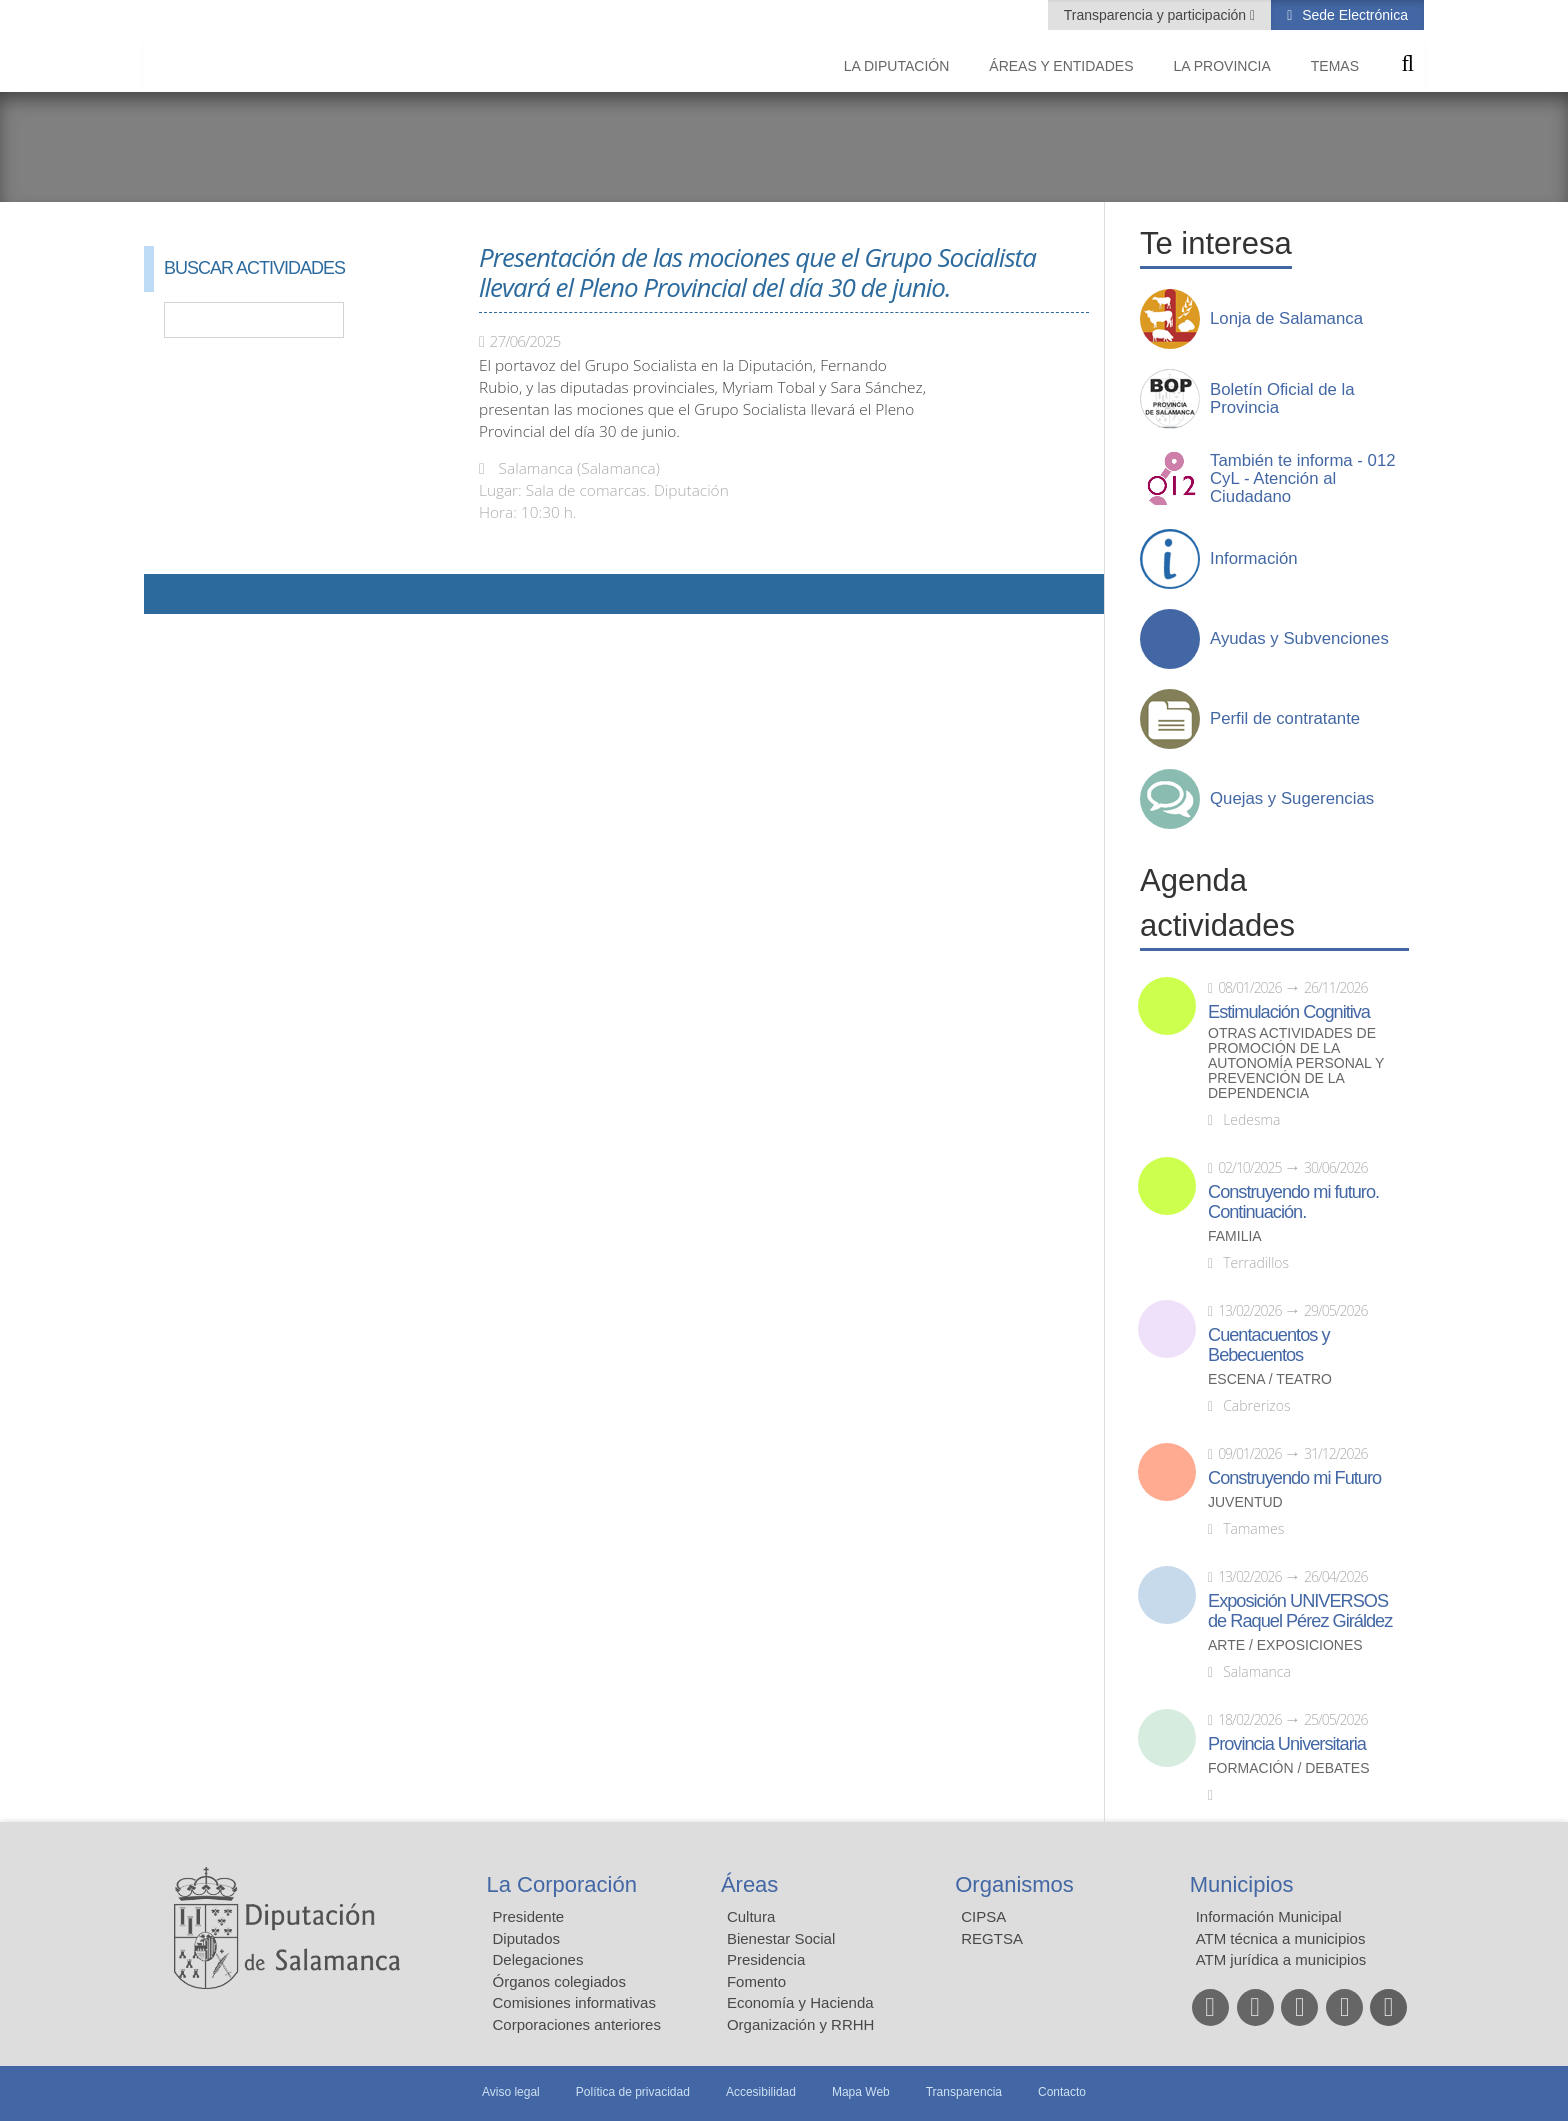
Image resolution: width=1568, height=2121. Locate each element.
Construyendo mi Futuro (1294, 1478)
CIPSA (983, 1916)
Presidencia (766, 1959)
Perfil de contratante (1285, 719)
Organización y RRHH (801, 2024)
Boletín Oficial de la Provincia (1282, 399)
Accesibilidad (761, 2092)
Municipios (1242, 1884)
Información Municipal (1269, 1916)
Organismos (1014, 1884)
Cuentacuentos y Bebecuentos (1269, 1345)
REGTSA (992, 1938)
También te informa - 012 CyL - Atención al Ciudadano (1303, 479)
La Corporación (562, 1884)
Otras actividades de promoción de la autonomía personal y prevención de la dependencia (1296, 1063)
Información (1254, 559)
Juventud (1245, 1502)
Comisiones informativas (574, 2002)
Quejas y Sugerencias (1292, 799)
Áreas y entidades (1061, 66)
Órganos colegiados (559, 1981)
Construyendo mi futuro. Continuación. (1293, 1202)
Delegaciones (538, 1959)
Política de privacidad (633, 2092)
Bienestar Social (781, 1938)
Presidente (529, 1916)
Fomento (756, 1981)
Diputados (527, 1938)
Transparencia (964, 2092)
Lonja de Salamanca (1286, 319)
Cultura (751, 1916)
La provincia (1222, 66)
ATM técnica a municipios (1281, 1938)
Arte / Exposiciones (1285, 1645)
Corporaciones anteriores (577, 2024)
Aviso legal (511, 2092)
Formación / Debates (1289, 1768)
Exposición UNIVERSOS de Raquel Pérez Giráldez (1300, 1611)
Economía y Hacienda (800, 2002)
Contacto (1062, 2092)
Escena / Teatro (1270, 1379)
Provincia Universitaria (1287, 1744)
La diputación (897, 66)
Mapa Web (861, 2092)
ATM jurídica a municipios (1281, 1959)
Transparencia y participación (1157, 15)
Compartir (169, 594)
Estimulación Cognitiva (1289, 1012)
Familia (1235, 1236)
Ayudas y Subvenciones (1299, 639)
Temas (1335, 66)
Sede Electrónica (1353, 15)
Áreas (749, 1884)
